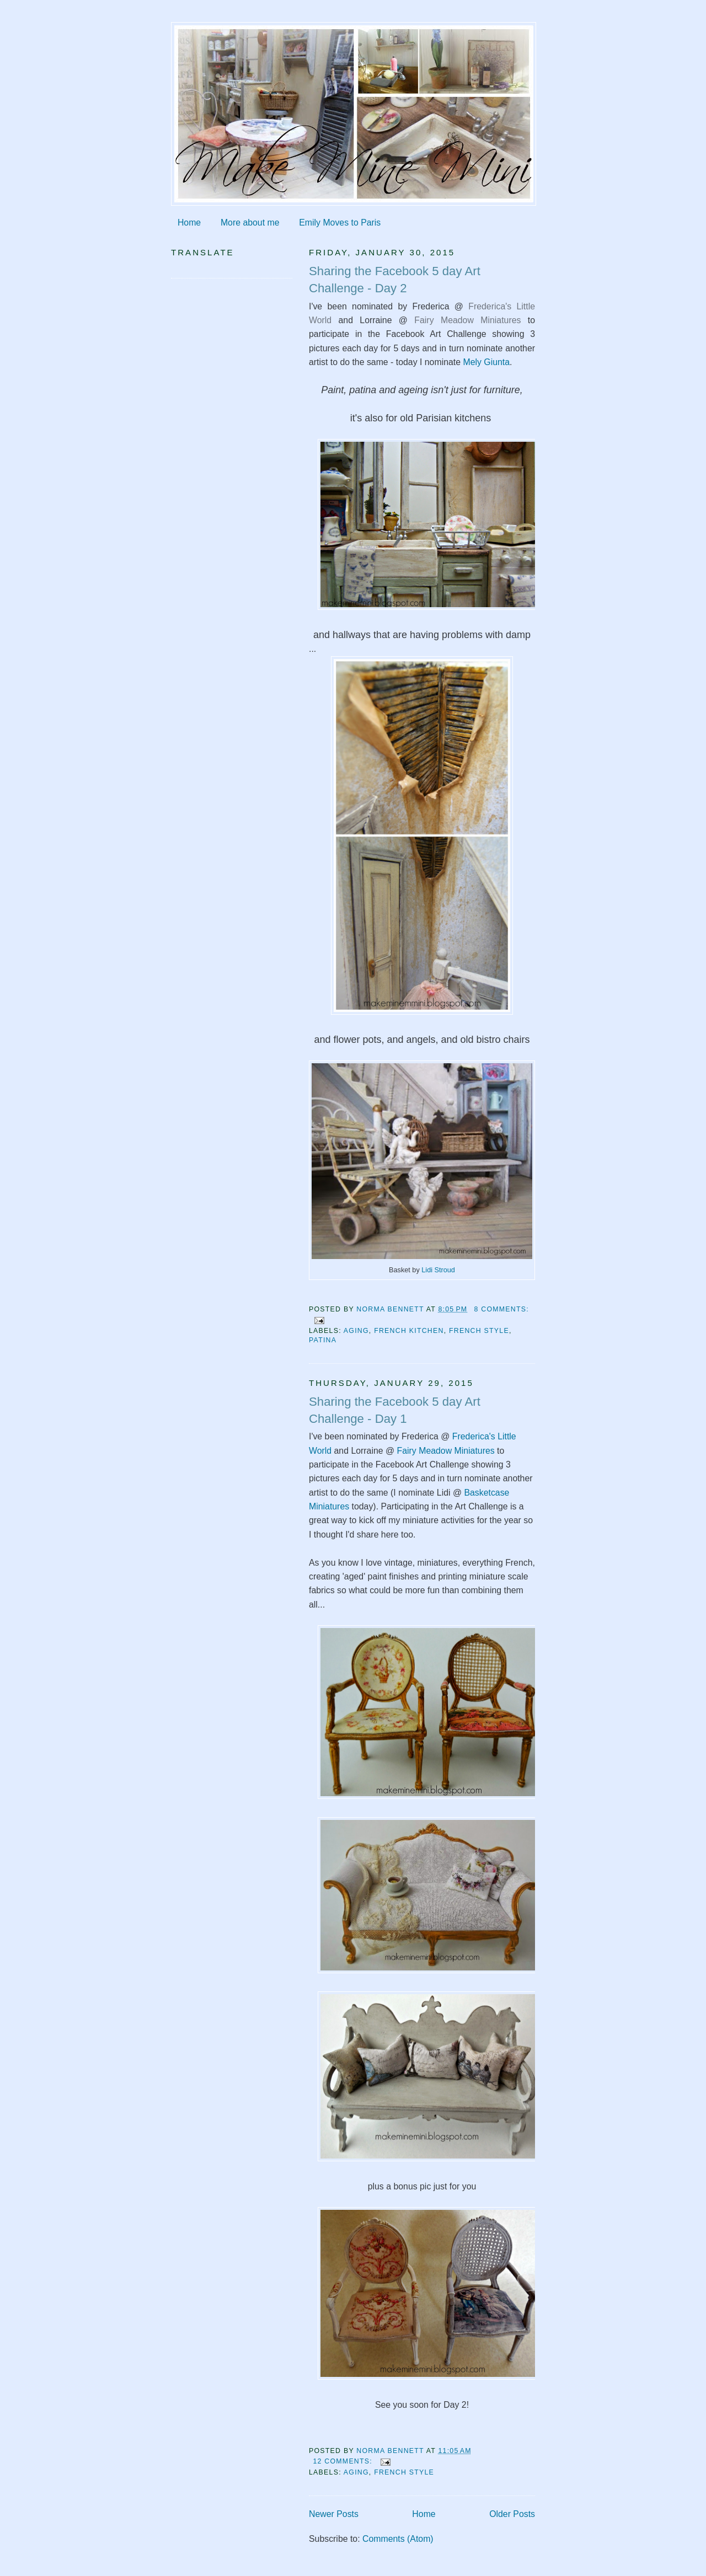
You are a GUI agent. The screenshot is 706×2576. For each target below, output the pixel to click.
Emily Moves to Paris (340, 222)
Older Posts (512, 2514)
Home (189, 222)
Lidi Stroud (437, 1270)
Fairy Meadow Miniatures (467, 320)
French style (479, 1331)
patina (322, 1340)
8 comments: (501, 1309)
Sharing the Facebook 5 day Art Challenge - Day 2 (394, 279)
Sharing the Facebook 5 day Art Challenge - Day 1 (394, 1410)
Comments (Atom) (398, 2538)
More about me (250, 222)
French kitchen (409, 1331)
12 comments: (344, 2461)
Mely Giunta (485, 362)
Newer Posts (334, 2514)
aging (356, 1331)
